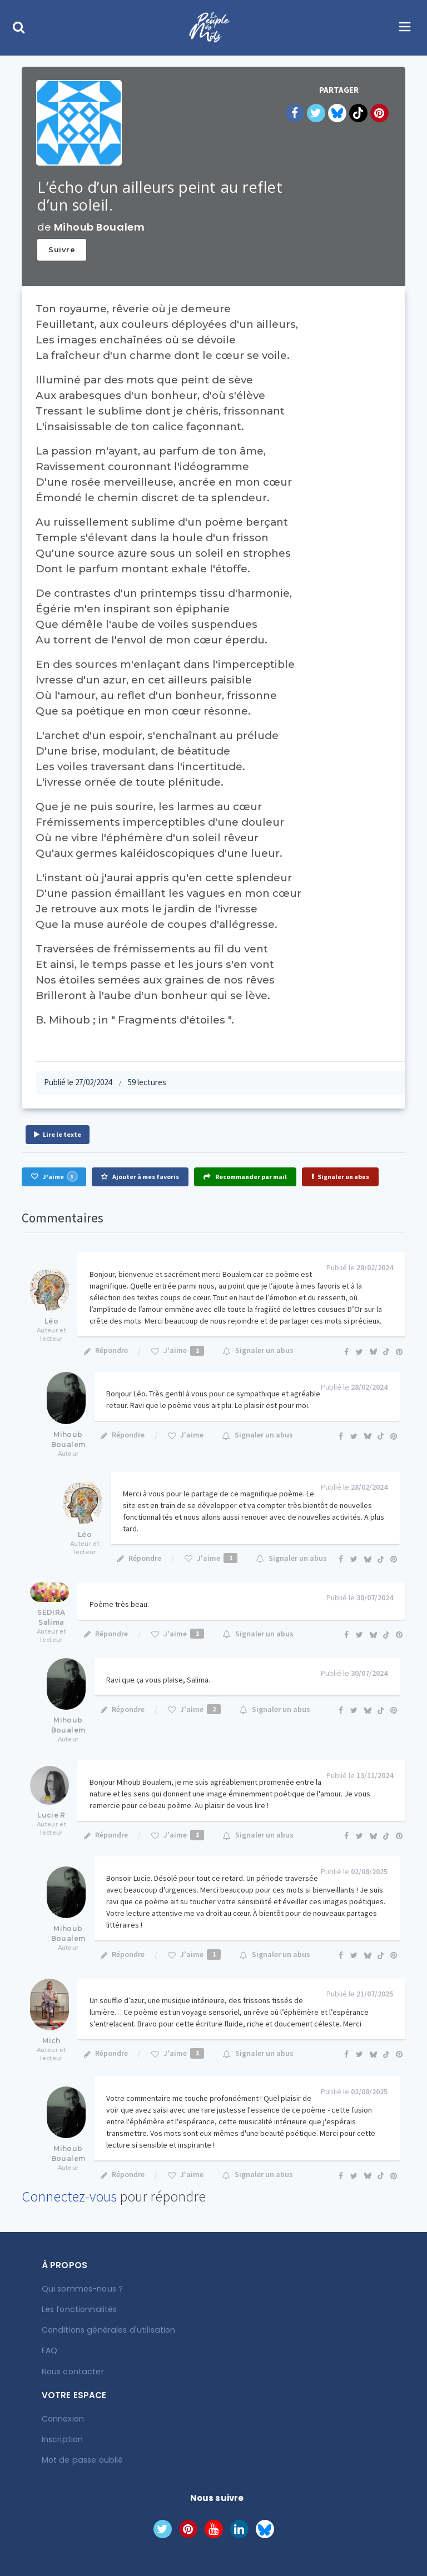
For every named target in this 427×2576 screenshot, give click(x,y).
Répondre (105, 1350)
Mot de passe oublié (81, 2459)
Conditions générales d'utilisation (107, 2329)
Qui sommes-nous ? (82, 2288)
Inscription (62, 2439)
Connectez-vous (69, 2196)
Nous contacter (72, 2371)
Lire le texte (57, 1134)
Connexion (63, 2418)
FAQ (49, 2350)
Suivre (61, 249)
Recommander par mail (245, 1176)
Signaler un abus (340, 1176)
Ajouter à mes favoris (140, 1176)
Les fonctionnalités (79, 2309)
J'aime (54, 1176)
